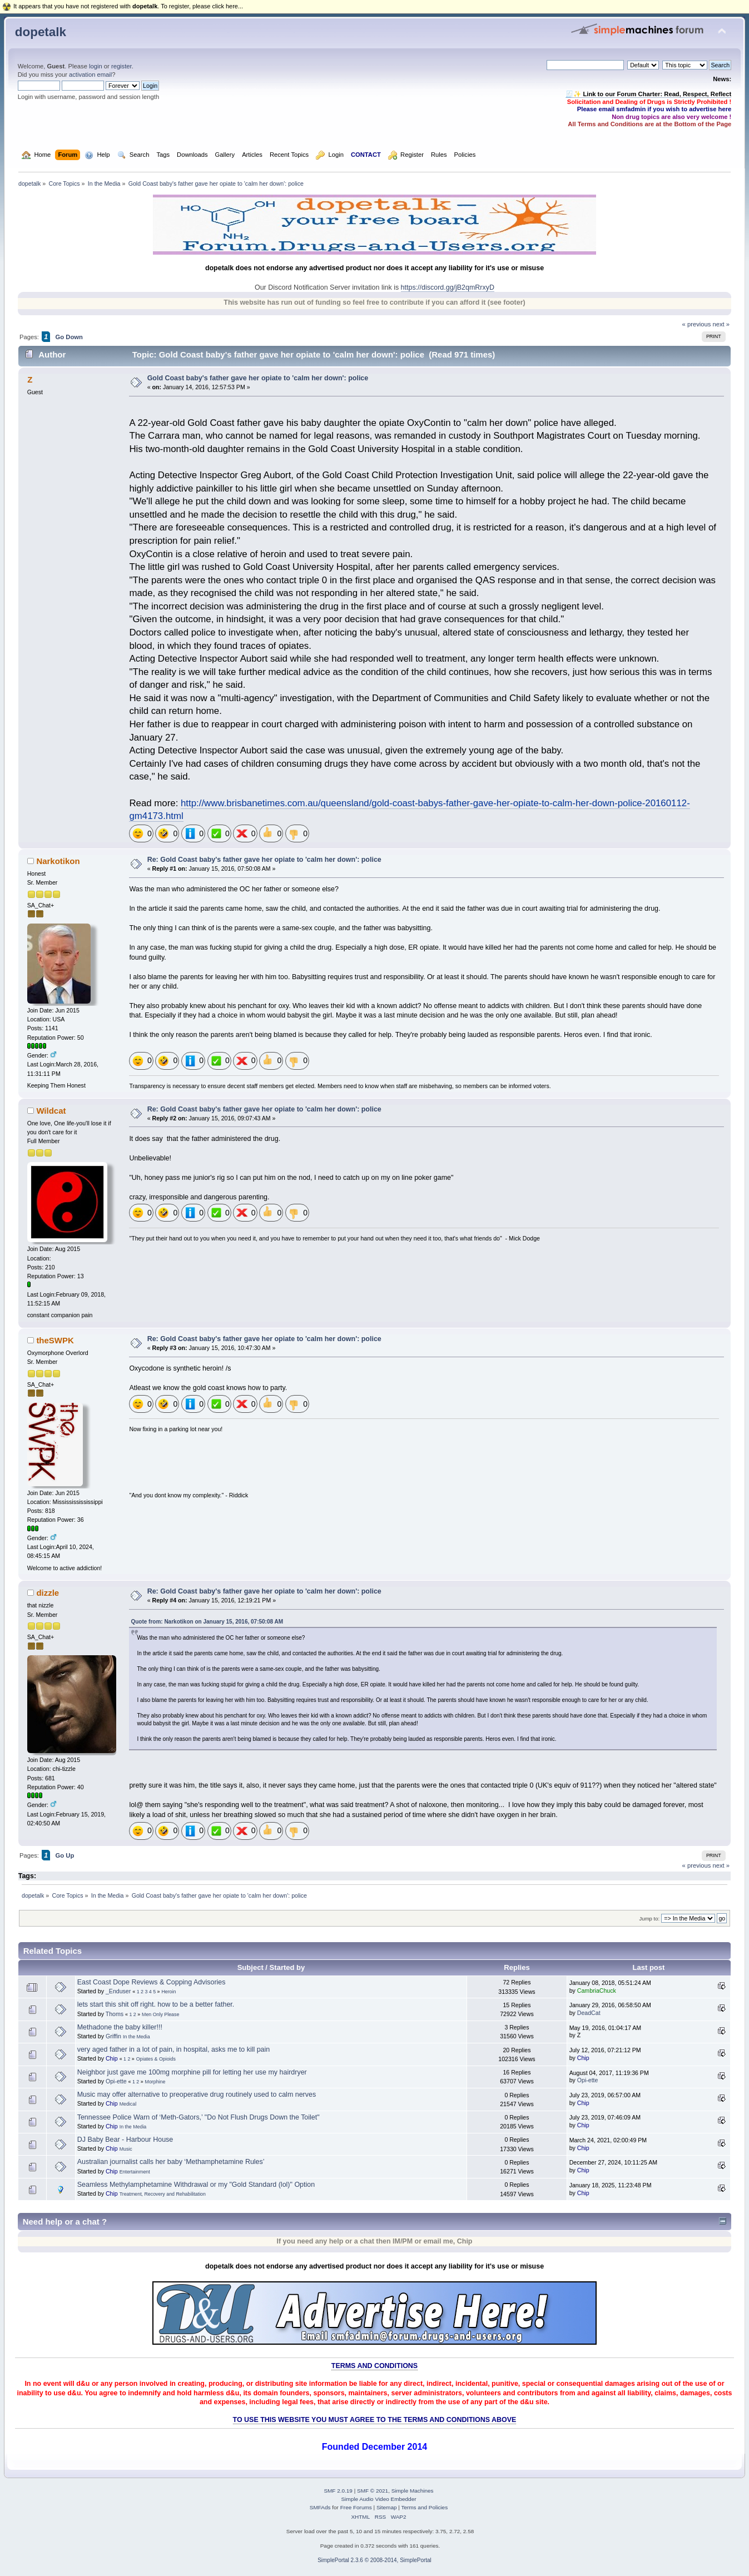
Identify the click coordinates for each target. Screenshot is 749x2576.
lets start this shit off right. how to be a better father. (156, 2004)
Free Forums (356, 2507)
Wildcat (51, 1110)
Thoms (114, 2014)
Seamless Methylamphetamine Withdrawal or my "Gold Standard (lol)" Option (196, 2184)
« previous (696, 324)
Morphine (155, 2081)
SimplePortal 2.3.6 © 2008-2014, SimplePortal (374, 2560)
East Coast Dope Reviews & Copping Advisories (151, 1982)
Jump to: (649, 1918)
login (95, 66)
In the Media (136, 2036)
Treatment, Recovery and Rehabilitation (163, 2194)
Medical (128, 2104)
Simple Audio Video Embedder (378, 2499)
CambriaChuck (596, 1990)
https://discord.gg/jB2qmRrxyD (447, 287)
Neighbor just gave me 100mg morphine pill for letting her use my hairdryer (192, 2072)
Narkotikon (58, 861)
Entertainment (135, 2172)
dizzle (47, 1592)
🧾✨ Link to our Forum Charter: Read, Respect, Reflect (648, 94)
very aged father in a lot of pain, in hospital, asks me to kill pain (173, 2049)
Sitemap (386, 2507)
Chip (112, 2058)
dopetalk (40, 32)
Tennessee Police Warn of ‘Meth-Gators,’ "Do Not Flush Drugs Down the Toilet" (198, 2117)
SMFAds (320, 2507)
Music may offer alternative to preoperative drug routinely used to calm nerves (196, 2094)
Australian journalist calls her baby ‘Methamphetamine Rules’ (171, 2162)
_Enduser (118, 1991)
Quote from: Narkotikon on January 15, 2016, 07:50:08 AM (207, 1622)
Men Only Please (160, 2014)
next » (721, 324)
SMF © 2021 (372, 2491)
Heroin (168, 1991)
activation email (90, 74)
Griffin (113, 2036)
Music (126, 2149)
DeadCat (589, 2012)
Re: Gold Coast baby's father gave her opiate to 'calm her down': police (264, 859)
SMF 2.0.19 (338, 2491)
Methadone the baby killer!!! (119, 2027)
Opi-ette (116, 2081)
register (121, 66)
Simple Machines (412, 2491)
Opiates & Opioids (156, 2059)
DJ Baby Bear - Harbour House (125, 2139)
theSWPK (54, 1340)
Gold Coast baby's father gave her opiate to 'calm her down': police (258, 378)
